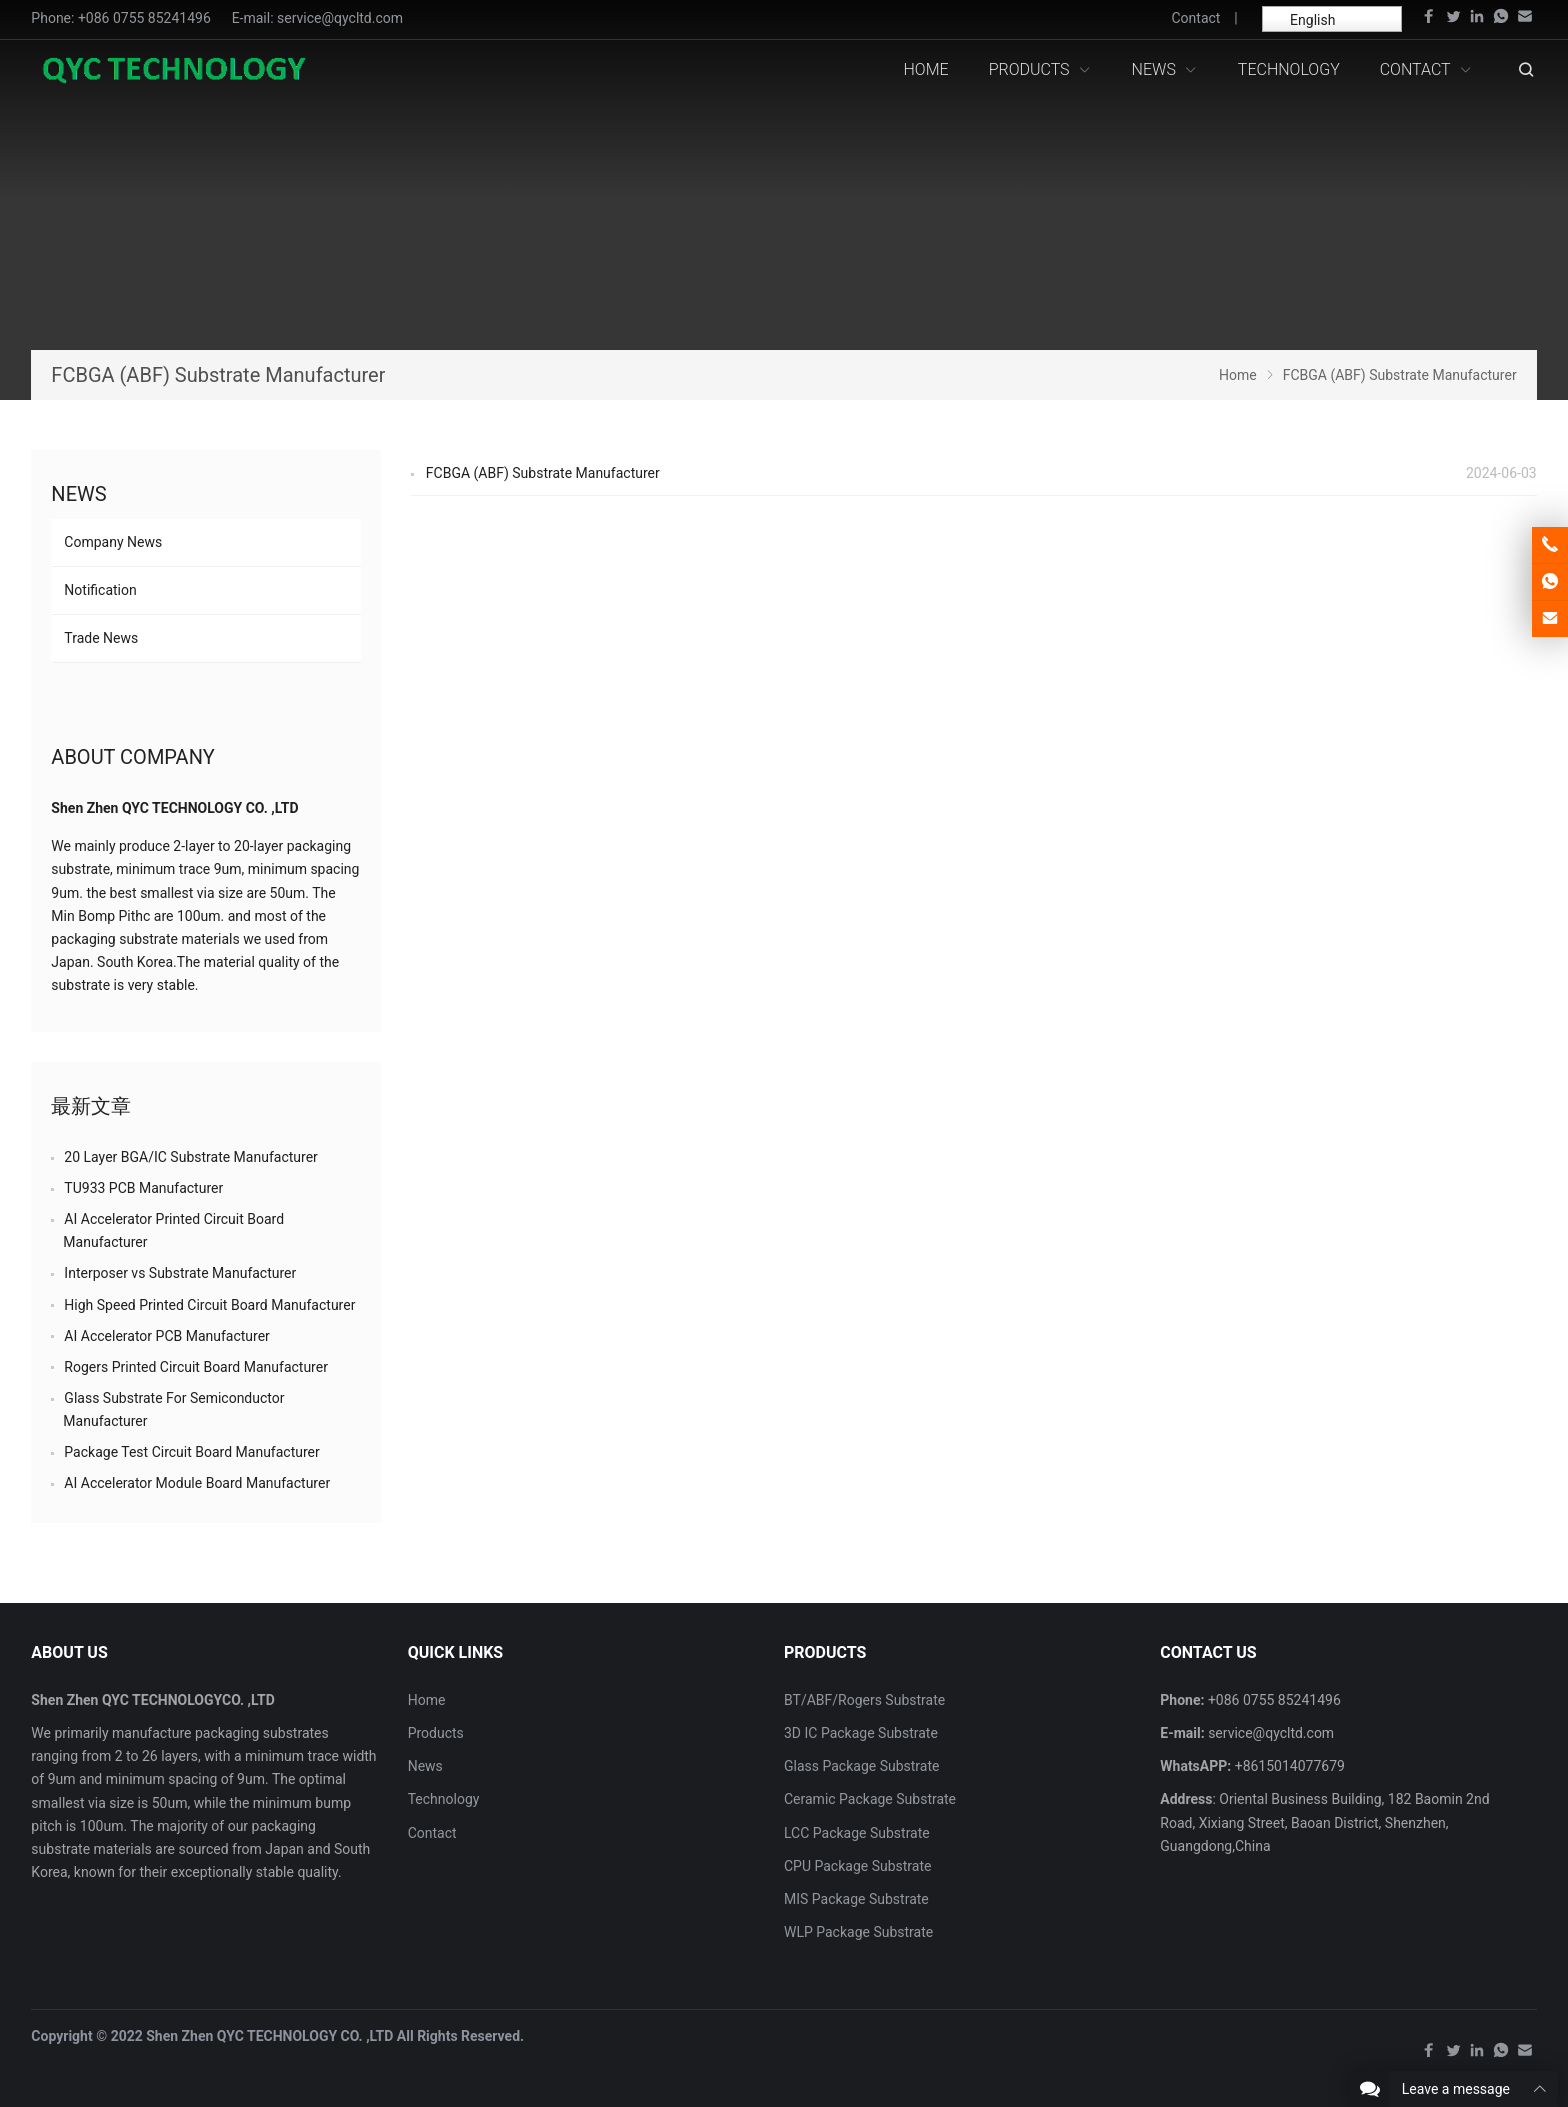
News (78, 494)
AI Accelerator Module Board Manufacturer (197, 1483)
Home (427, 1700)
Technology (444, 1799)
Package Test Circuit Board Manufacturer (191, 1452)
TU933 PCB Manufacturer (143, 1188)
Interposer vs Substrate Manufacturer (180, 1273)
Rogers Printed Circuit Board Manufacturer (196, 1367)
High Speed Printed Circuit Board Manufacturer (209, 1305)
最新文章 (91, 1106)
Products (436, 1733)
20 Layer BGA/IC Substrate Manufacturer (190, 1157)
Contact (1195, 18)
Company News (113, 542)
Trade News (101, 638)
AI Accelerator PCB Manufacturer (167, 1336)
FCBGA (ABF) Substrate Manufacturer (543, 473)
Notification (100, 590)
